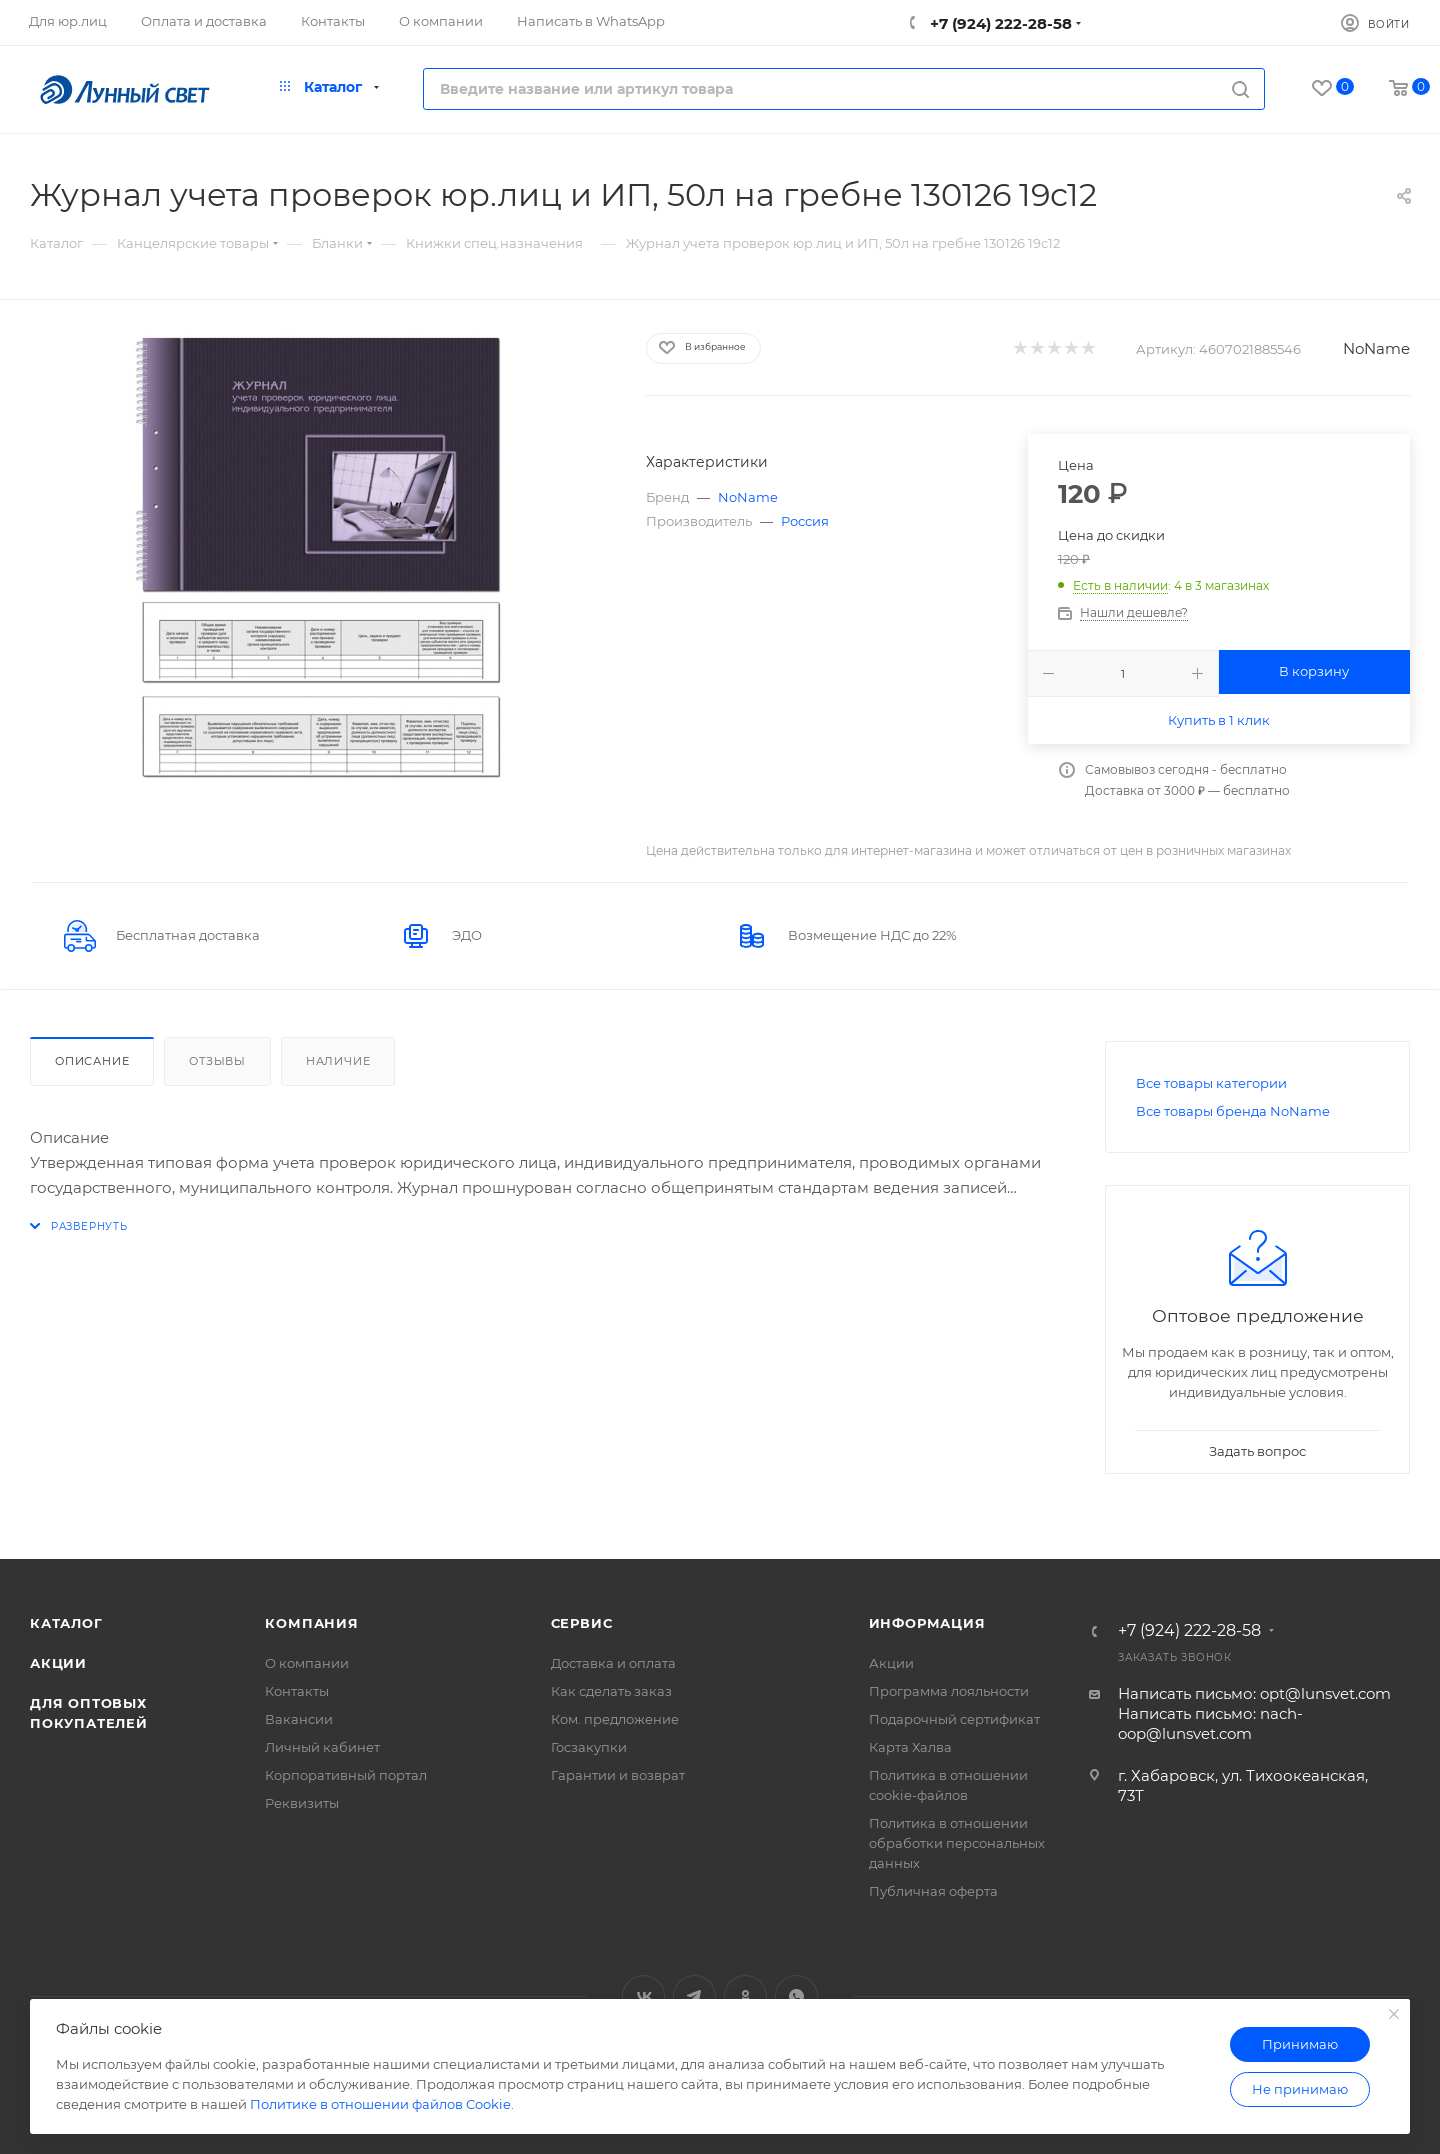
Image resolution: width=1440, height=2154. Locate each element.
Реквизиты (302, 1803)
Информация (927, 1623)
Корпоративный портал (346, 1775)
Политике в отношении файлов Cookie (380, 2104)
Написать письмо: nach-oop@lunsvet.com (1210, 1723)
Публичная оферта (933, 1891)
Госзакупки (589, 1747)
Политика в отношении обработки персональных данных (957, 1843)
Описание (92, 1061)
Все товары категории (1211, 1083)
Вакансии (299, 1719)
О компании (307, 1663)
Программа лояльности (949, 1691)
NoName (1376, 348)
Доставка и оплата (613, 1663)
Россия (805, 521)
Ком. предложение (615, 1719)
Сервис (582, 1623)
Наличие (338, 1061)
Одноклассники (745, 1996)
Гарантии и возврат (618, 1775)
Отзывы (217, 1061)
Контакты (297, 1691)
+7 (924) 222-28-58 (999, 23)
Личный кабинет (322, 1747)
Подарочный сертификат (954, 1719)
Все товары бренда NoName (1233, 1111)
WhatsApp (796, 1996)
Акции (58, 1663)
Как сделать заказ (611, 1691)
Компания (311, 1623)
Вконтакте (643, 1996)
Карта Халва (910, 1747)
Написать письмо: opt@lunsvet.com (1254, 1693)
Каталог (66, 1623)
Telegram (694, 1996)
